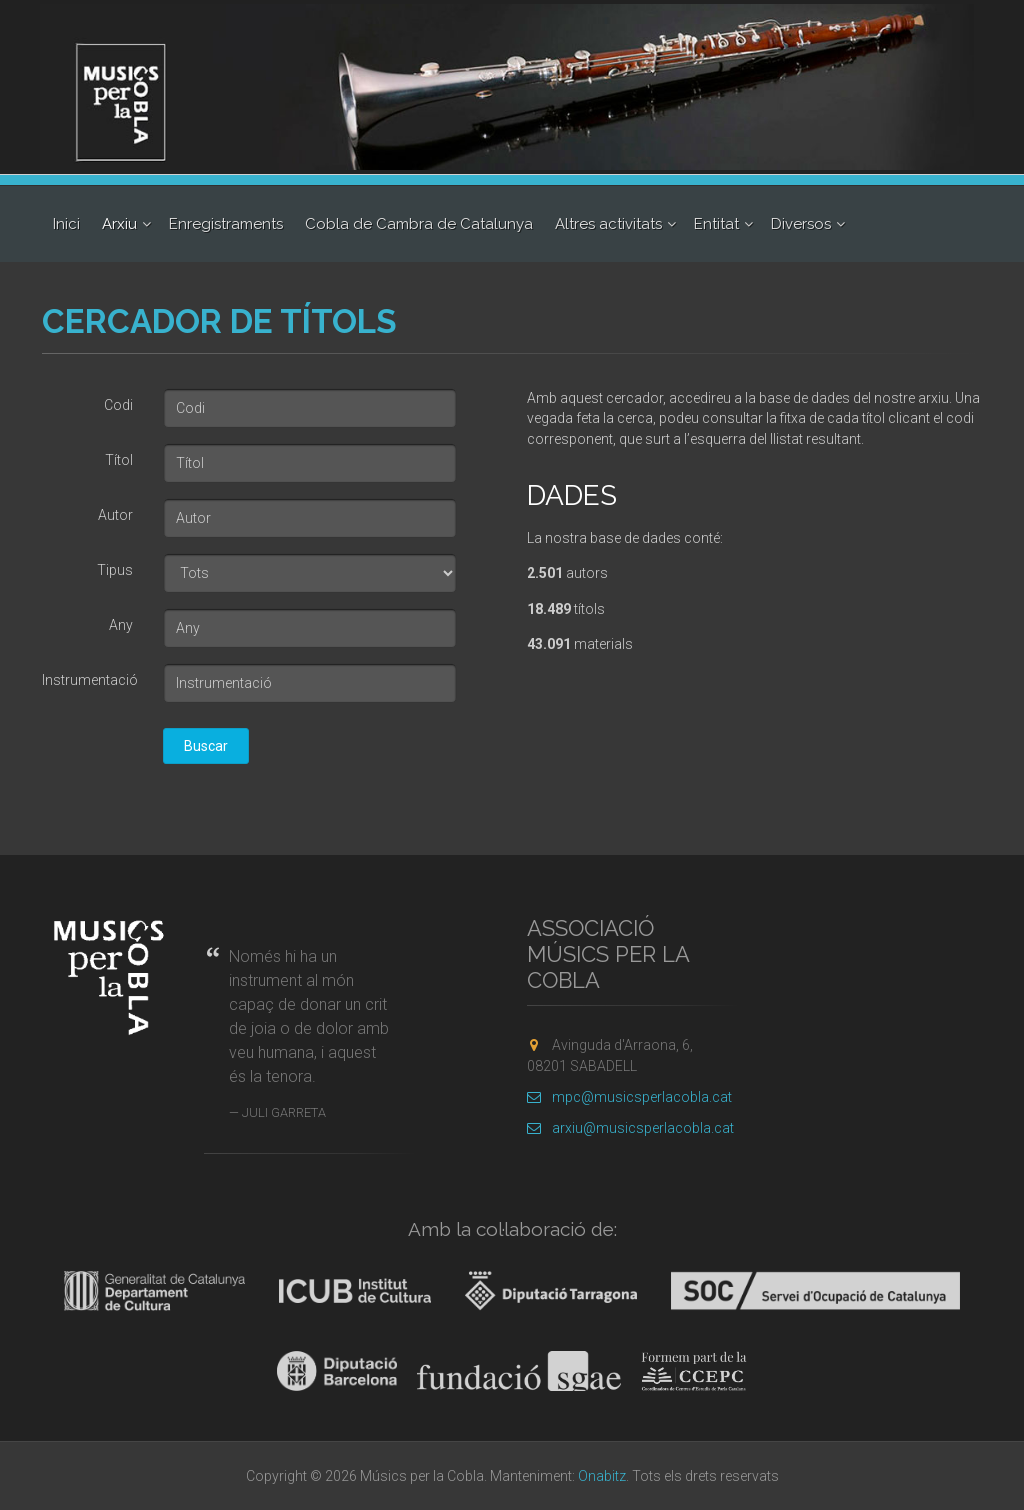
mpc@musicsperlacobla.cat (629, 1097)
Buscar (206, 746)
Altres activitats (608, 224)
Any (121, 625)
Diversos (801, 224)
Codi (118, 405)
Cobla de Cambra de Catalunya (419, 224)
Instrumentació (90, 680)
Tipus (115, 570)
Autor (115, 515)
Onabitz (602, 1476)
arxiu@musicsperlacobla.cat (630, 1128)
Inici (66, 224)
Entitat (716, 224)
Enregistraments (226, 224)
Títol (119, 460)
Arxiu (119, 224)
